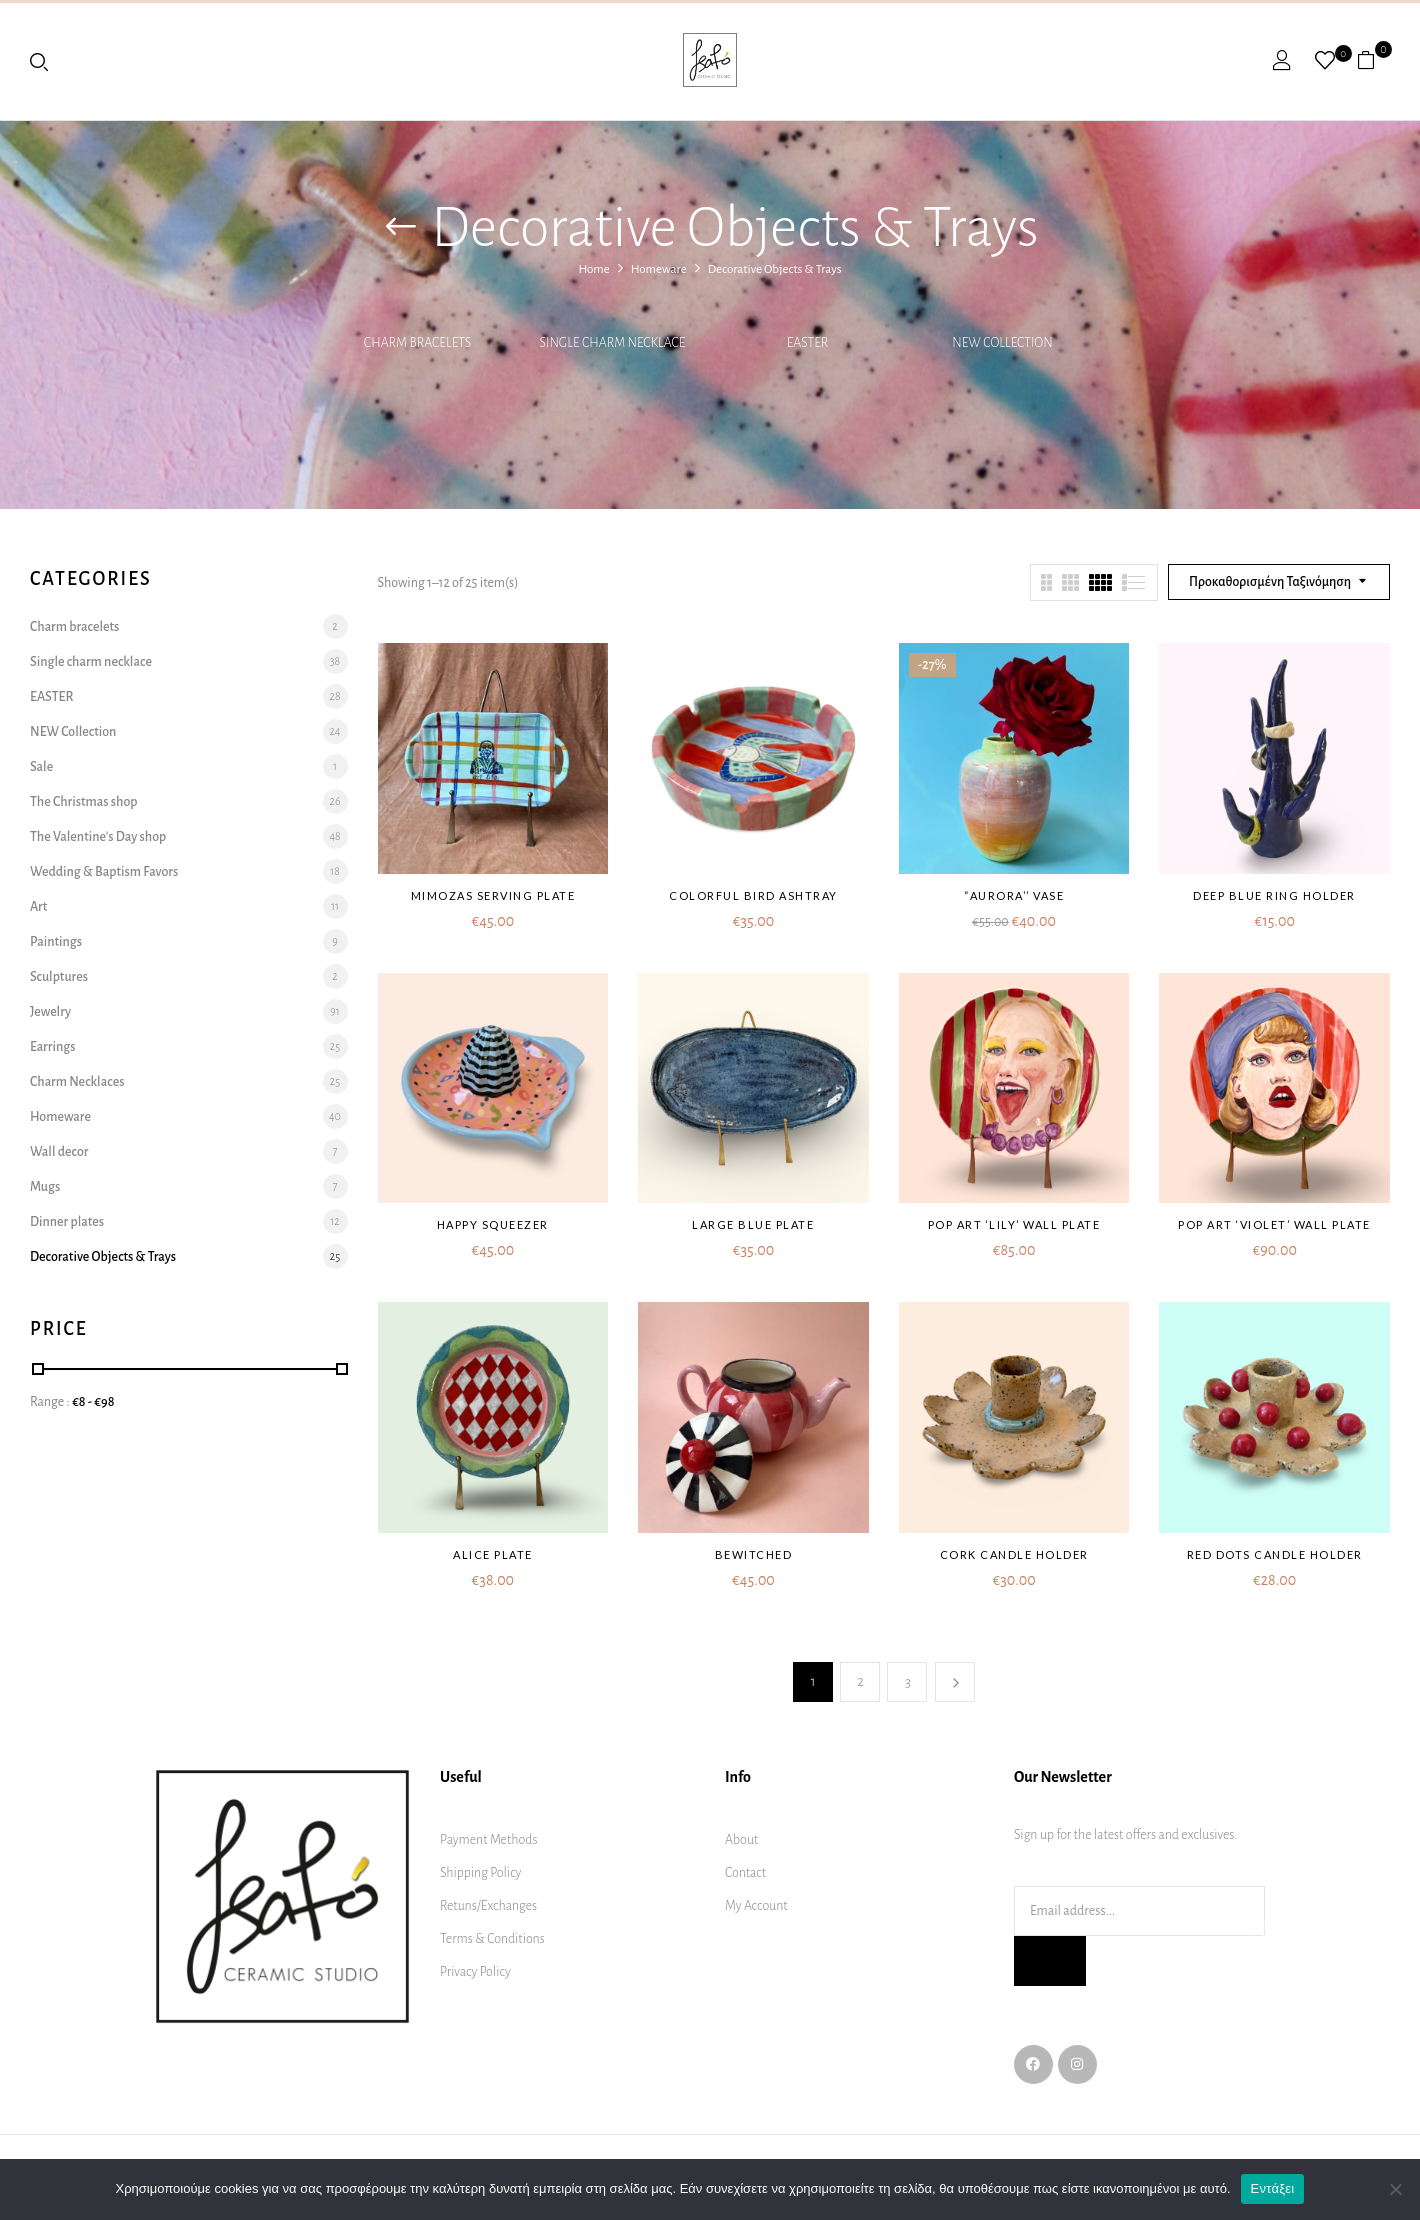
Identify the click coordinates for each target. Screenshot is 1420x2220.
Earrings (52, 1047)
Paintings (56, 942)
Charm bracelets (417, 343)
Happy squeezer (493, 1224)
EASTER (808, 343)
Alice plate (493, 1554)
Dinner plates (67, 1222)
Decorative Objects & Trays (103, 1257)
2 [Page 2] (860, 1681)
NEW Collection (1002, 343)
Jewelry (50, 1012)
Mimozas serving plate (493, 895)
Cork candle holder (1014, 1554)
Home (593, 269)
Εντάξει (1273, 2188)
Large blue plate (753, 1224)
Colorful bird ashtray (753, 895)
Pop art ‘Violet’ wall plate (1274, 1224)
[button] (1373, 60)
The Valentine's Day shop (98, 837)
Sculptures (59, 977)
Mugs (45, 1187)
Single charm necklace (613, 343)
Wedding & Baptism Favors (104, 872)
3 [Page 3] (908, 1681)
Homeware (659, 269)
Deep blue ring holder (1274, 895)
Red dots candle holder (1275, 1554)
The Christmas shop (84, 802)
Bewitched (754, 1554)
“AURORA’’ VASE (1014, 895)
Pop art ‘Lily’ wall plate (1014, 1224)
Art (38, 907)
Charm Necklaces (77, 1082)
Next (955, 1682)
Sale (41, 767)
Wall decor (59, 1152)
